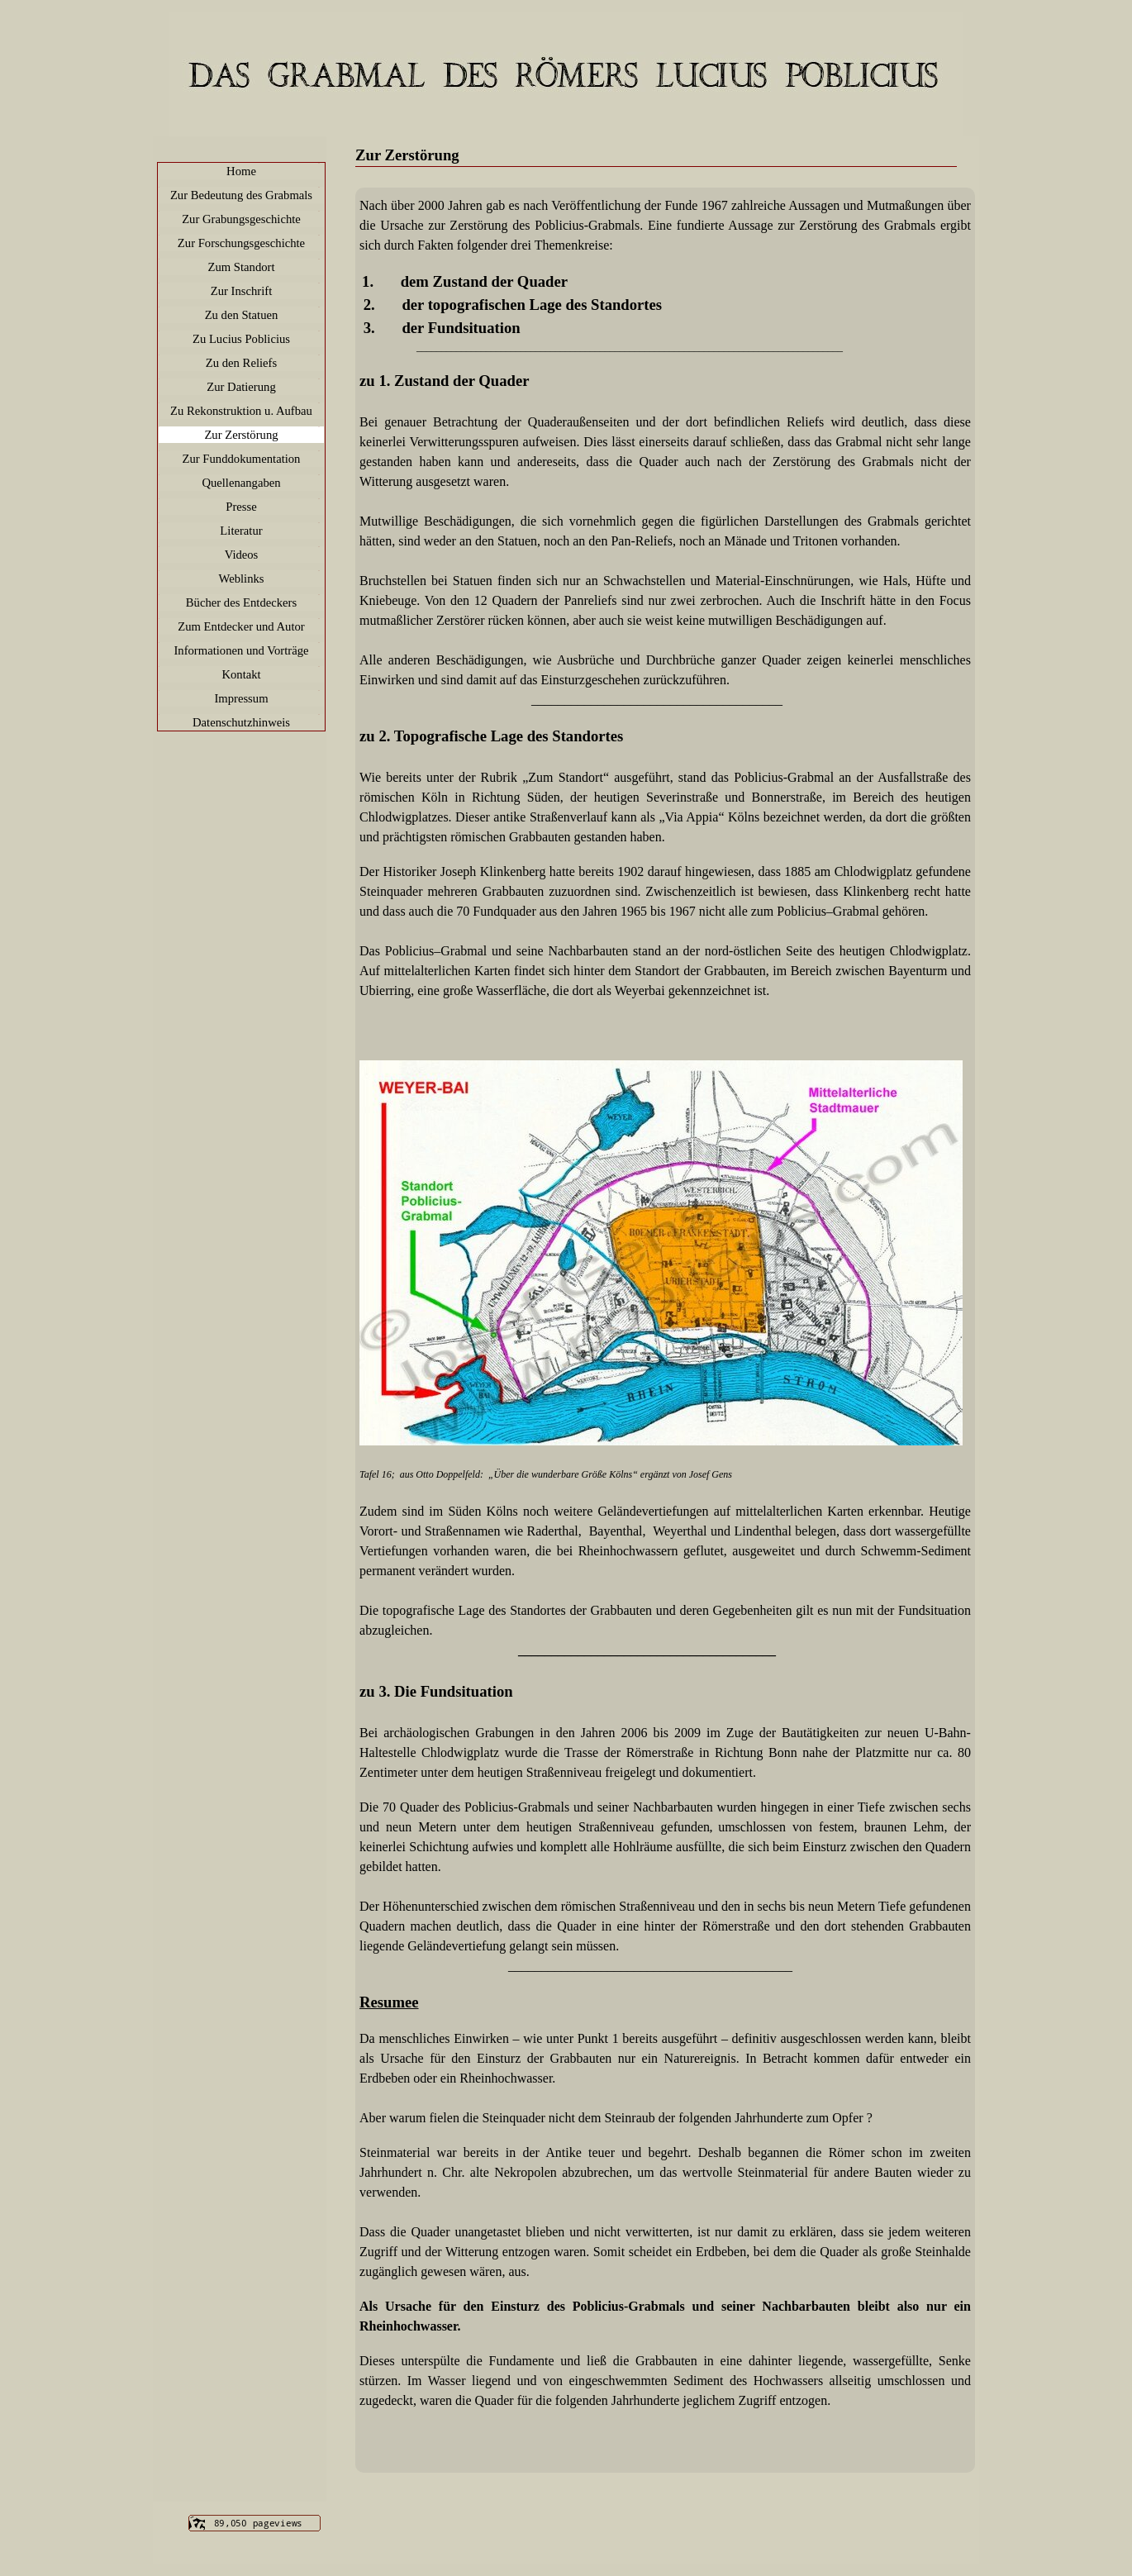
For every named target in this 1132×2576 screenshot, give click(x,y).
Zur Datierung (241, 386)
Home (241, 171)
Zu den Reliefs (241, 362)
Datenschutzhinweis (241, 722)
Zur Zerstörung (241, 434)
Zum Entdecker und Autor (241, 626)
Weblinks (241, 578)
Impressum (241, 698)
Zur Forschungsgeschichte (241, 243)
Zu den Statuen (241, 314)
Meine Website (576, 70)
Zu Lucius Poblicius (241, 338)
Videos (242, 554)
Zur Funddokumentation (242, 458)
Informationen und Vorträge (241, 650)
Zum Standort (240, 267)
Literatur (241, 530)
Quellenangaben (241, 482)
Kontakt (240, 674)
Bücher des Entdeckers (241, 602)
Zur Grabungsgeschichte (241, 219)
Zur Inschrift (241, 291)
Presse (241, 506)
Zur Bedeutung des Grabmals (241, 195)
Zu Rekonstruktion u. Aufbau (241, 410)
